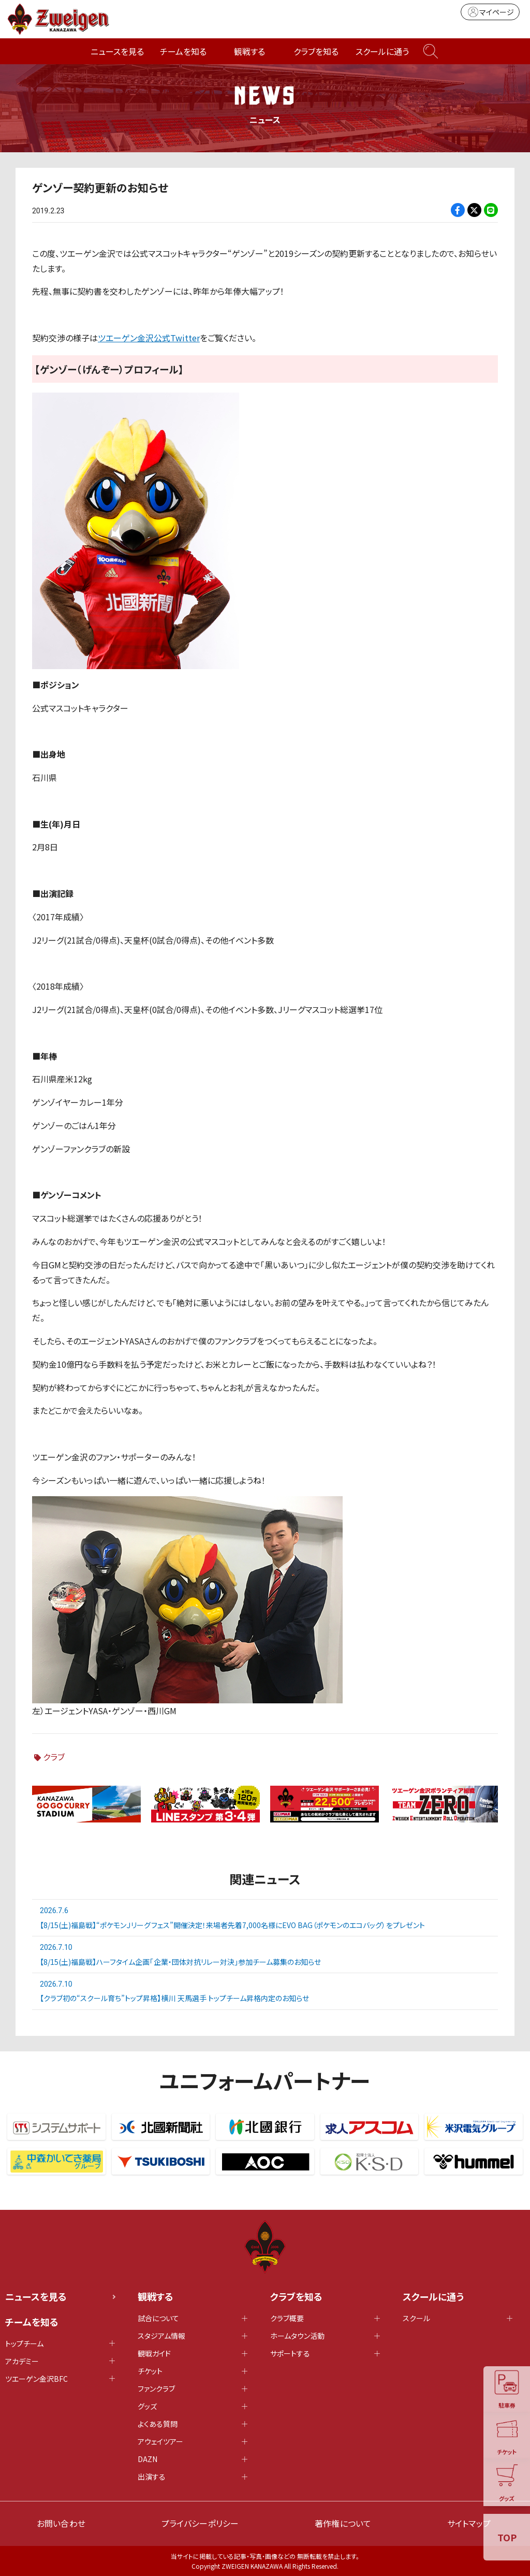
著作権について (343, 2523)
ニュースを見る (117, 51)
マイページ (490, 12)
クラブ (54, 1756)
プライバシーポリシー (200, 2523)
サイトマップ (469, 2523)
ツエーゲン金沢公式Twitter (149, 337)
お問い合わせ (61, 2523)
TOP (507, 2537)
